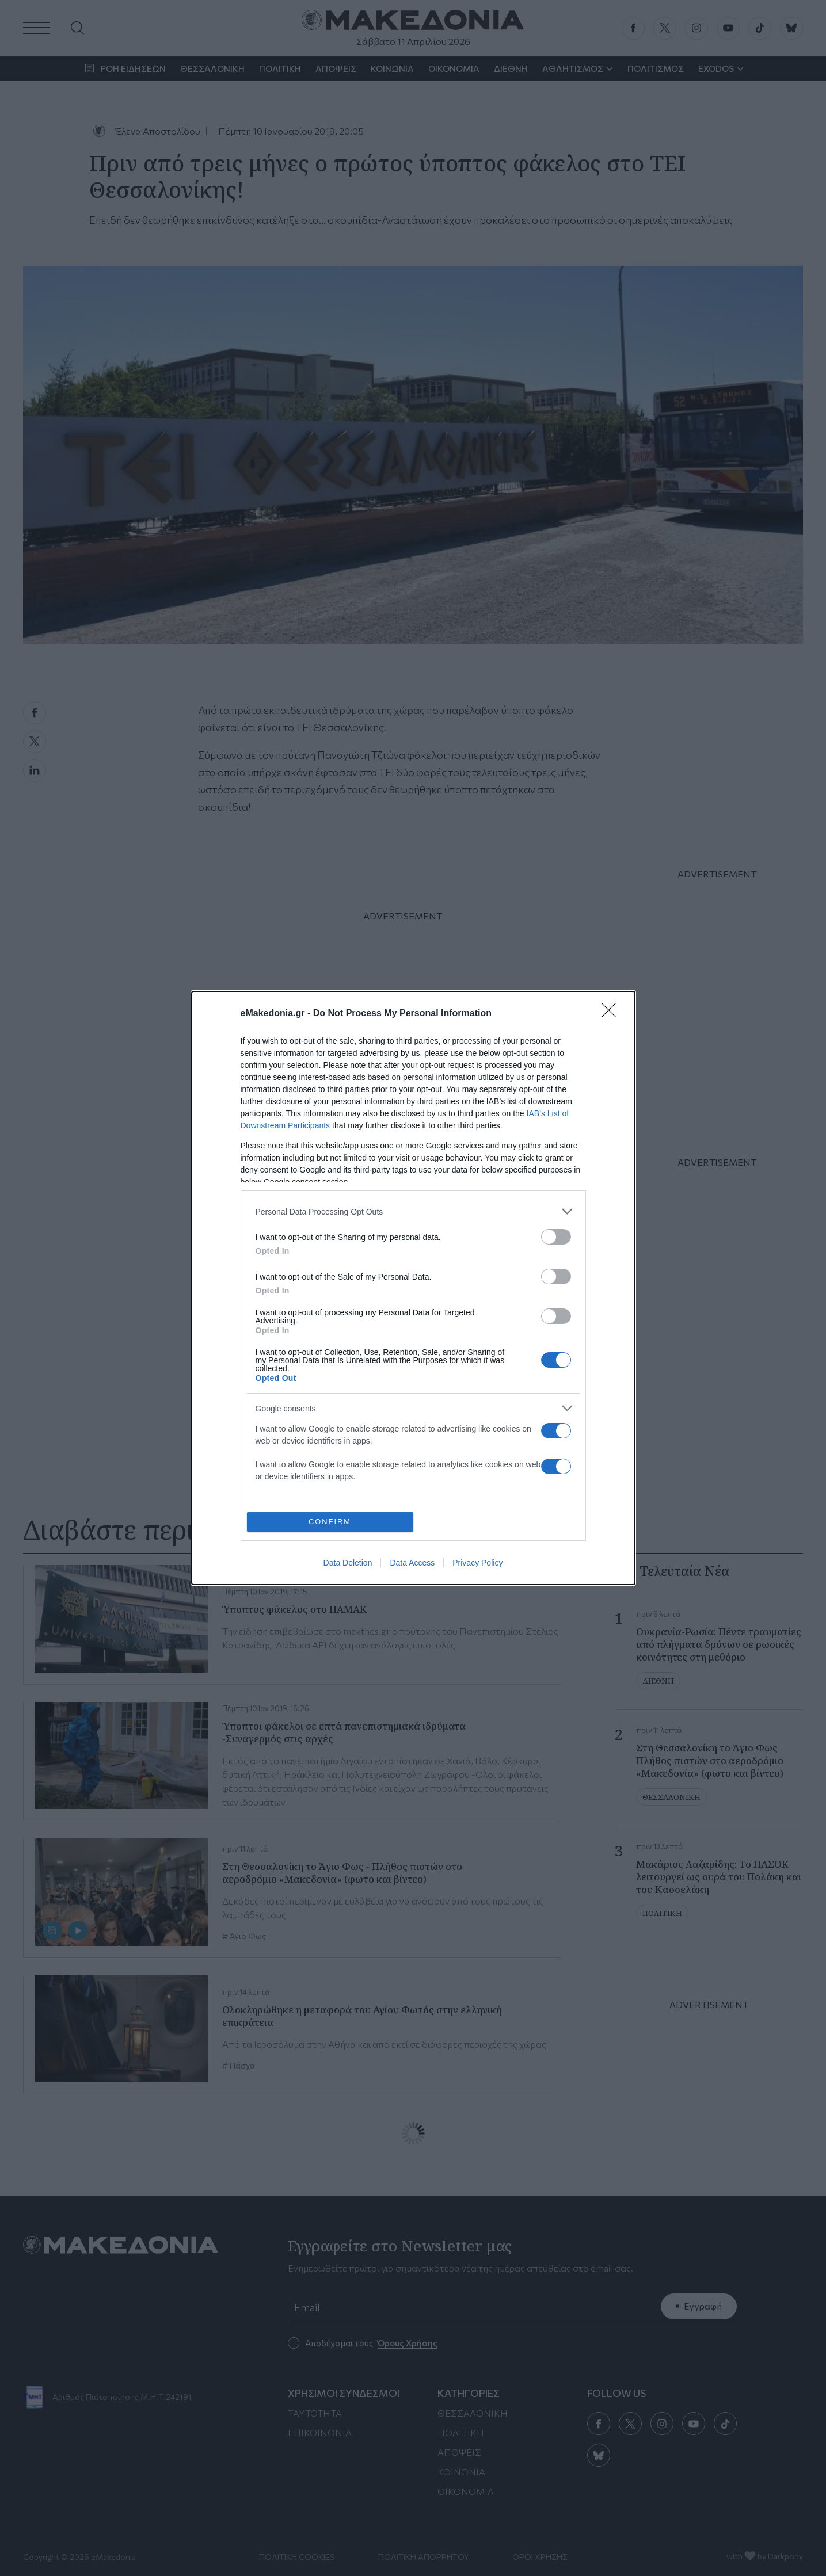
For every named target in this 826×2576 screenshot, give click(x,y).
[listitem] (413, 1211)
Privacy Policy (477, 1562)
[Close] (612, 1014)
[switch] (556, 1237)
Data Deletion (347, 1562)
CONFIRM (330, 1522)
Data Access (412, 1562)
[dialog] (413, 1288)
